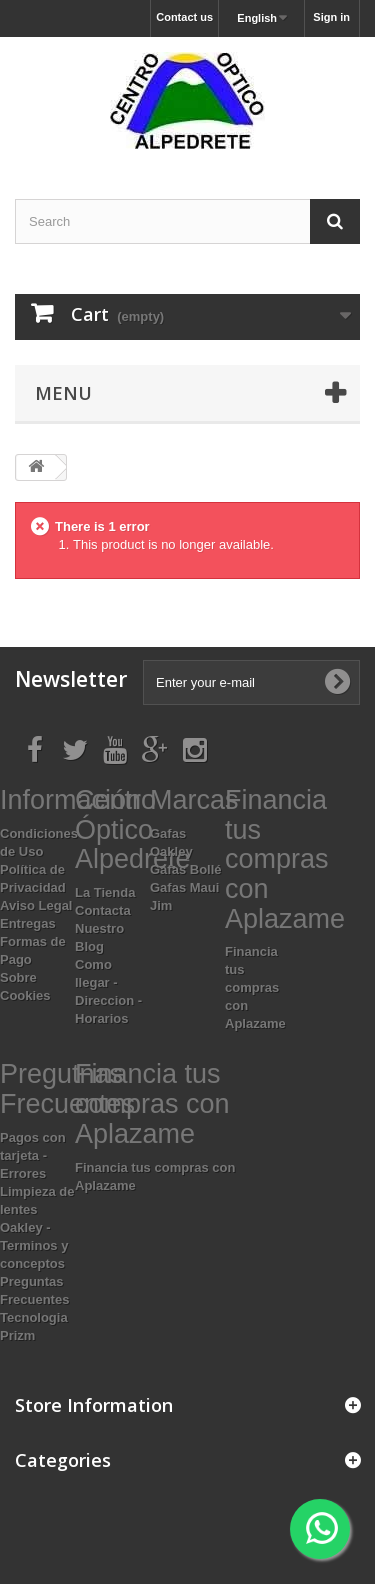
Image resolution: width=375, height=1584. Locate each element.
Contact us (184, 17)
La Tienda (105, 892)
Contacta (103, 910)
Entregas (28, 923)
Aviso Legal (36, 905)
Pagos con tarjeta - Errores (33, 1155)
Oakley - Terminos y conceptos (34, 1245)
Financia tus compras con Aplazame (255, 987)
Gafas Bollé (186, 869)
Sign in (331, 17)
